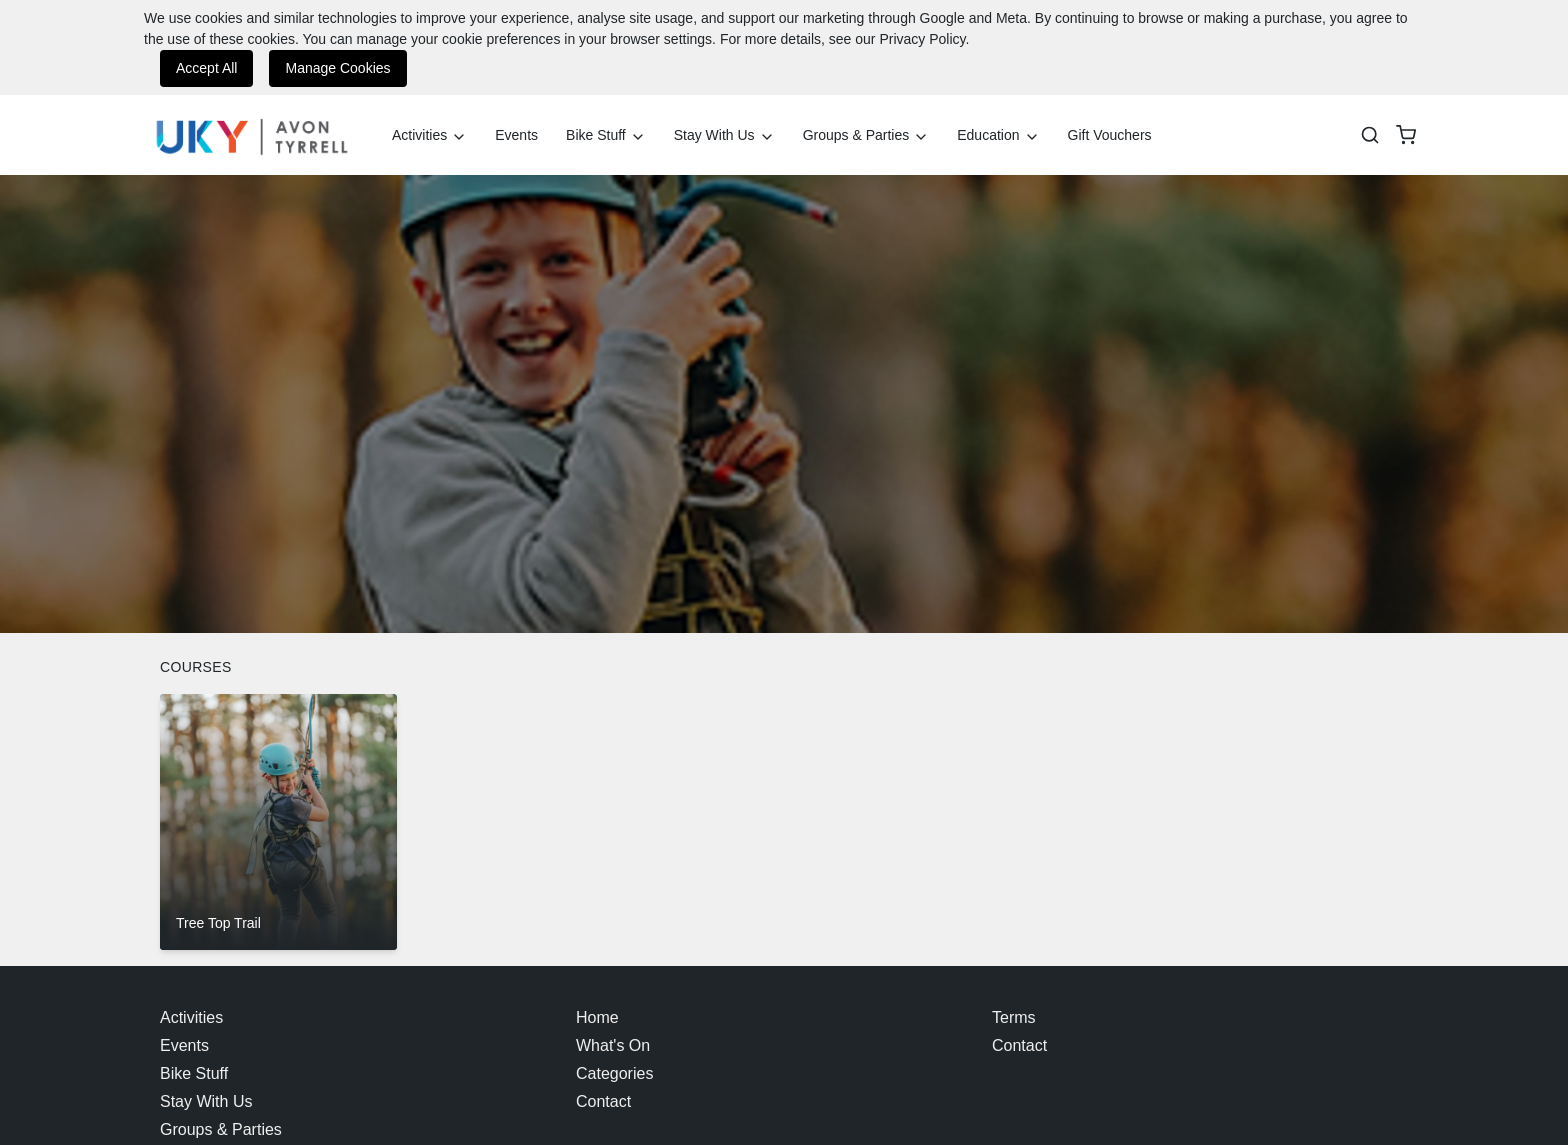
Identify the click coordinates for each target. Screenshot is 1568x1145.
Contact (603, 1101)
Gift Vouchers (1110, 135)
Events (516, 135)
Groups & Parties (866, 136)
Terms (1014, 1017)
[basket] (1406, 135)
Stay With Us (724, 136)
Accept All (206, 68)
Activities (429, 136)
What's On (613, 1045)
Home (597, 1017)
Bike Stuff (606, 136)
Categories (614, 1073)
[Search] (1370, 135)
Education (998, 136)
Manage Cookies (337, 68)
